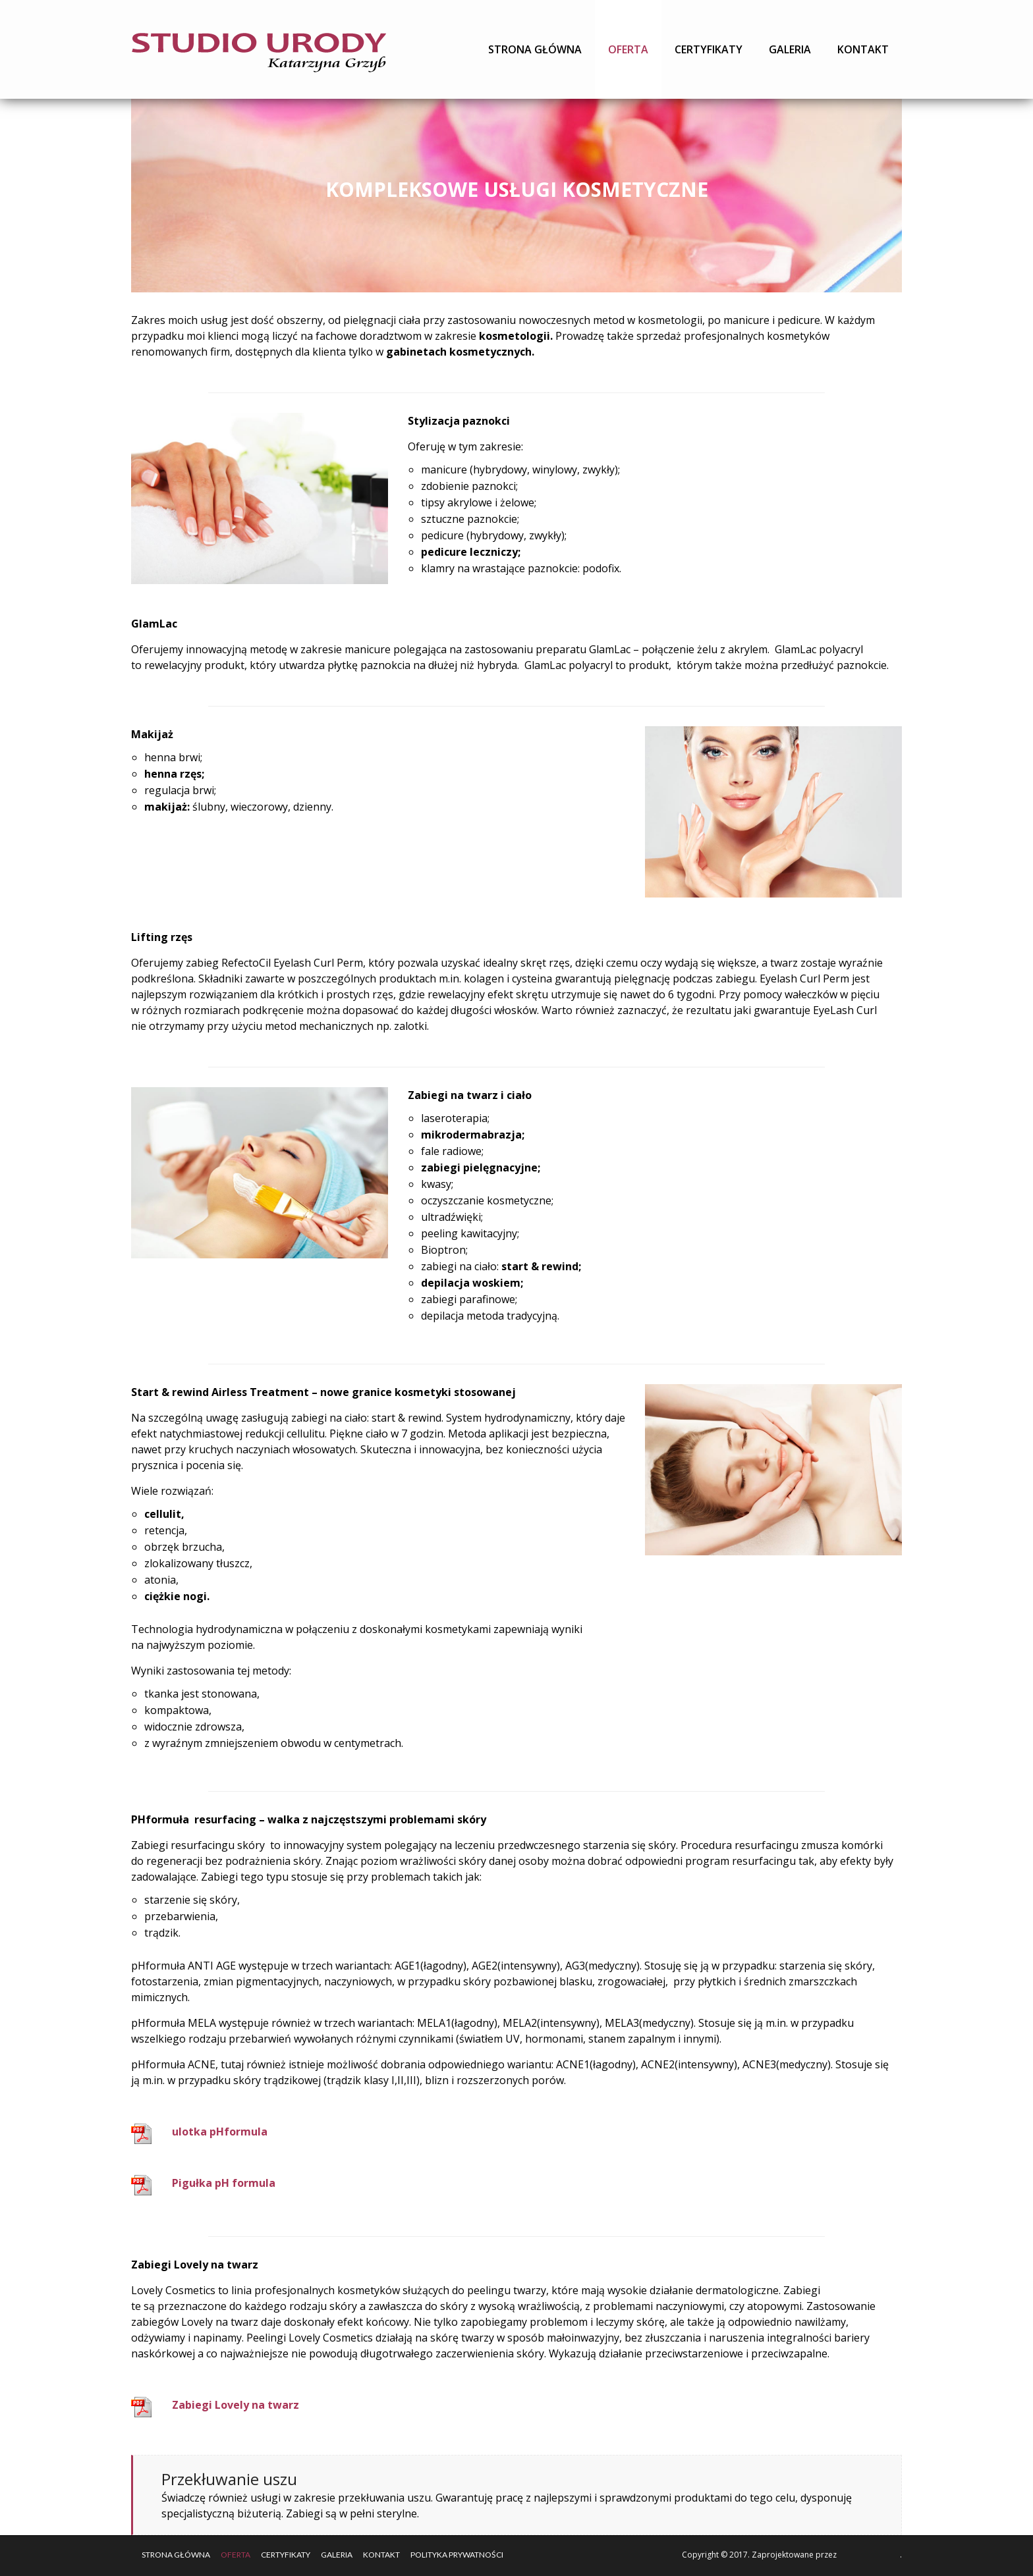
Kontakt (863, 49)
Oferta (628, 49)
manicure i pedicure (771, 320)
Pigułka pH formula (223, 2183)
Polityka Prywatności (456, 2555)
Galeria (790, 49)
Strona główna (535, 49)
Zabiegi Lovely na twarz (235, 2405)
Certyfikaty (708, 49)
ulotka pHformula (219, 2131)
